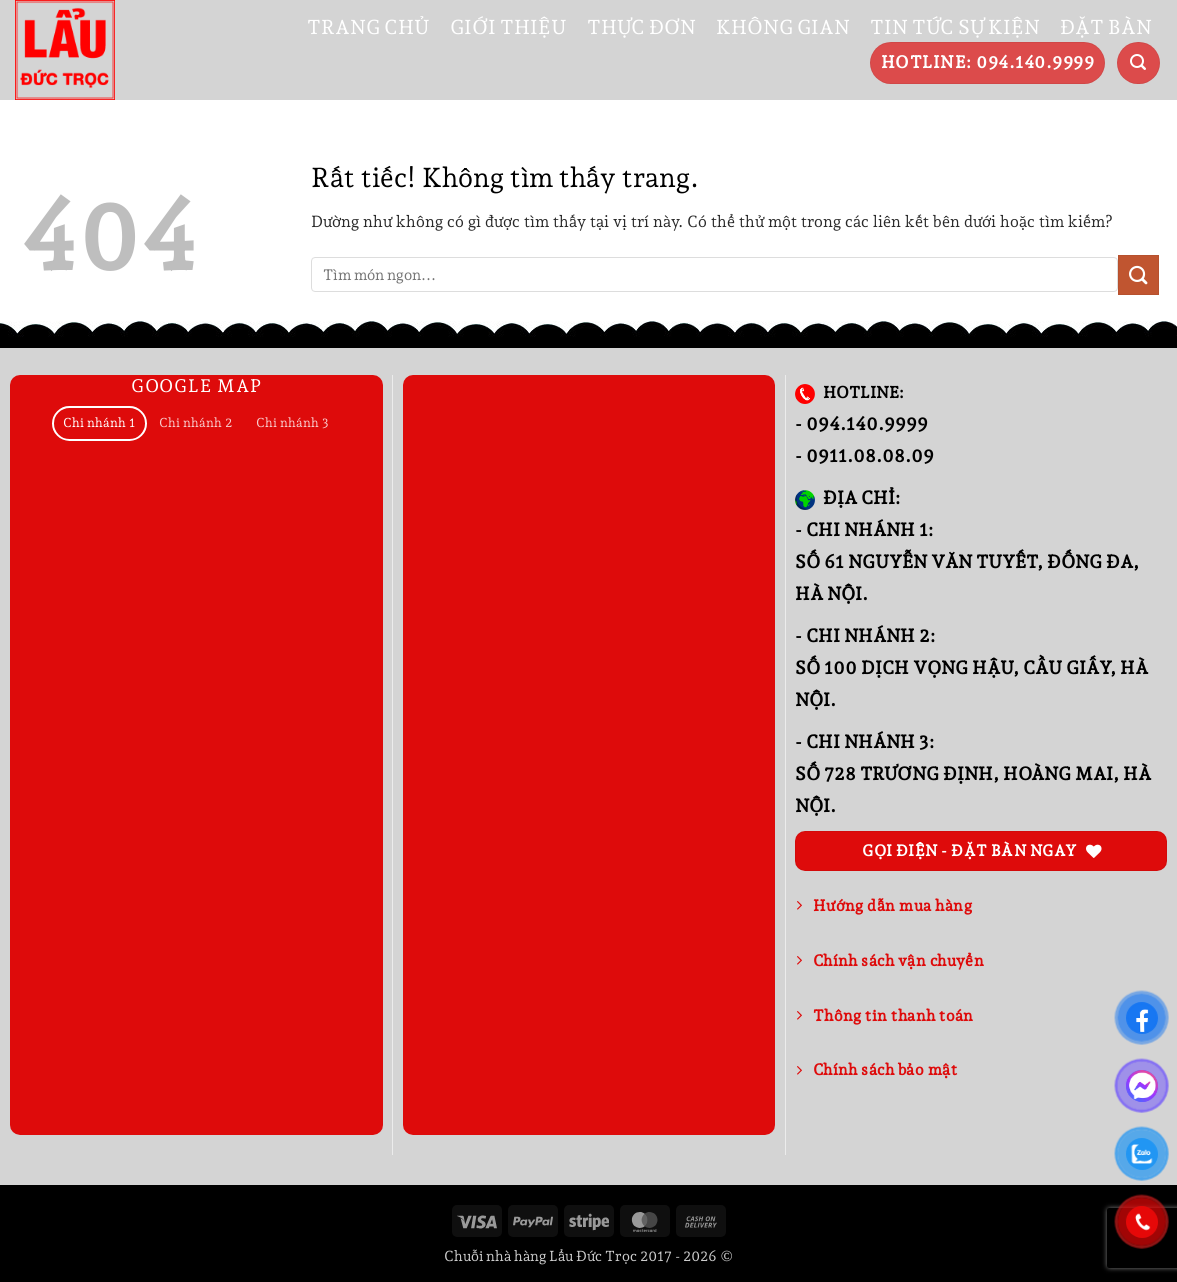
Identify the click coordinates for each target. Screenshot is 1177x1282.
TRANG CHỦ (368, 27)
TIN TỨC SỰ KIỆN (955, 27)
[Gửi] (1138, 274)
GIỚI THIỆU (508, 27)
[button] (1138, 63)
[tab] (99, 423)
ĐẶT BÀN (1106, 27)
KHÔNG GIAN (783, 27)
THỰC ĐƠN (641, 27)
